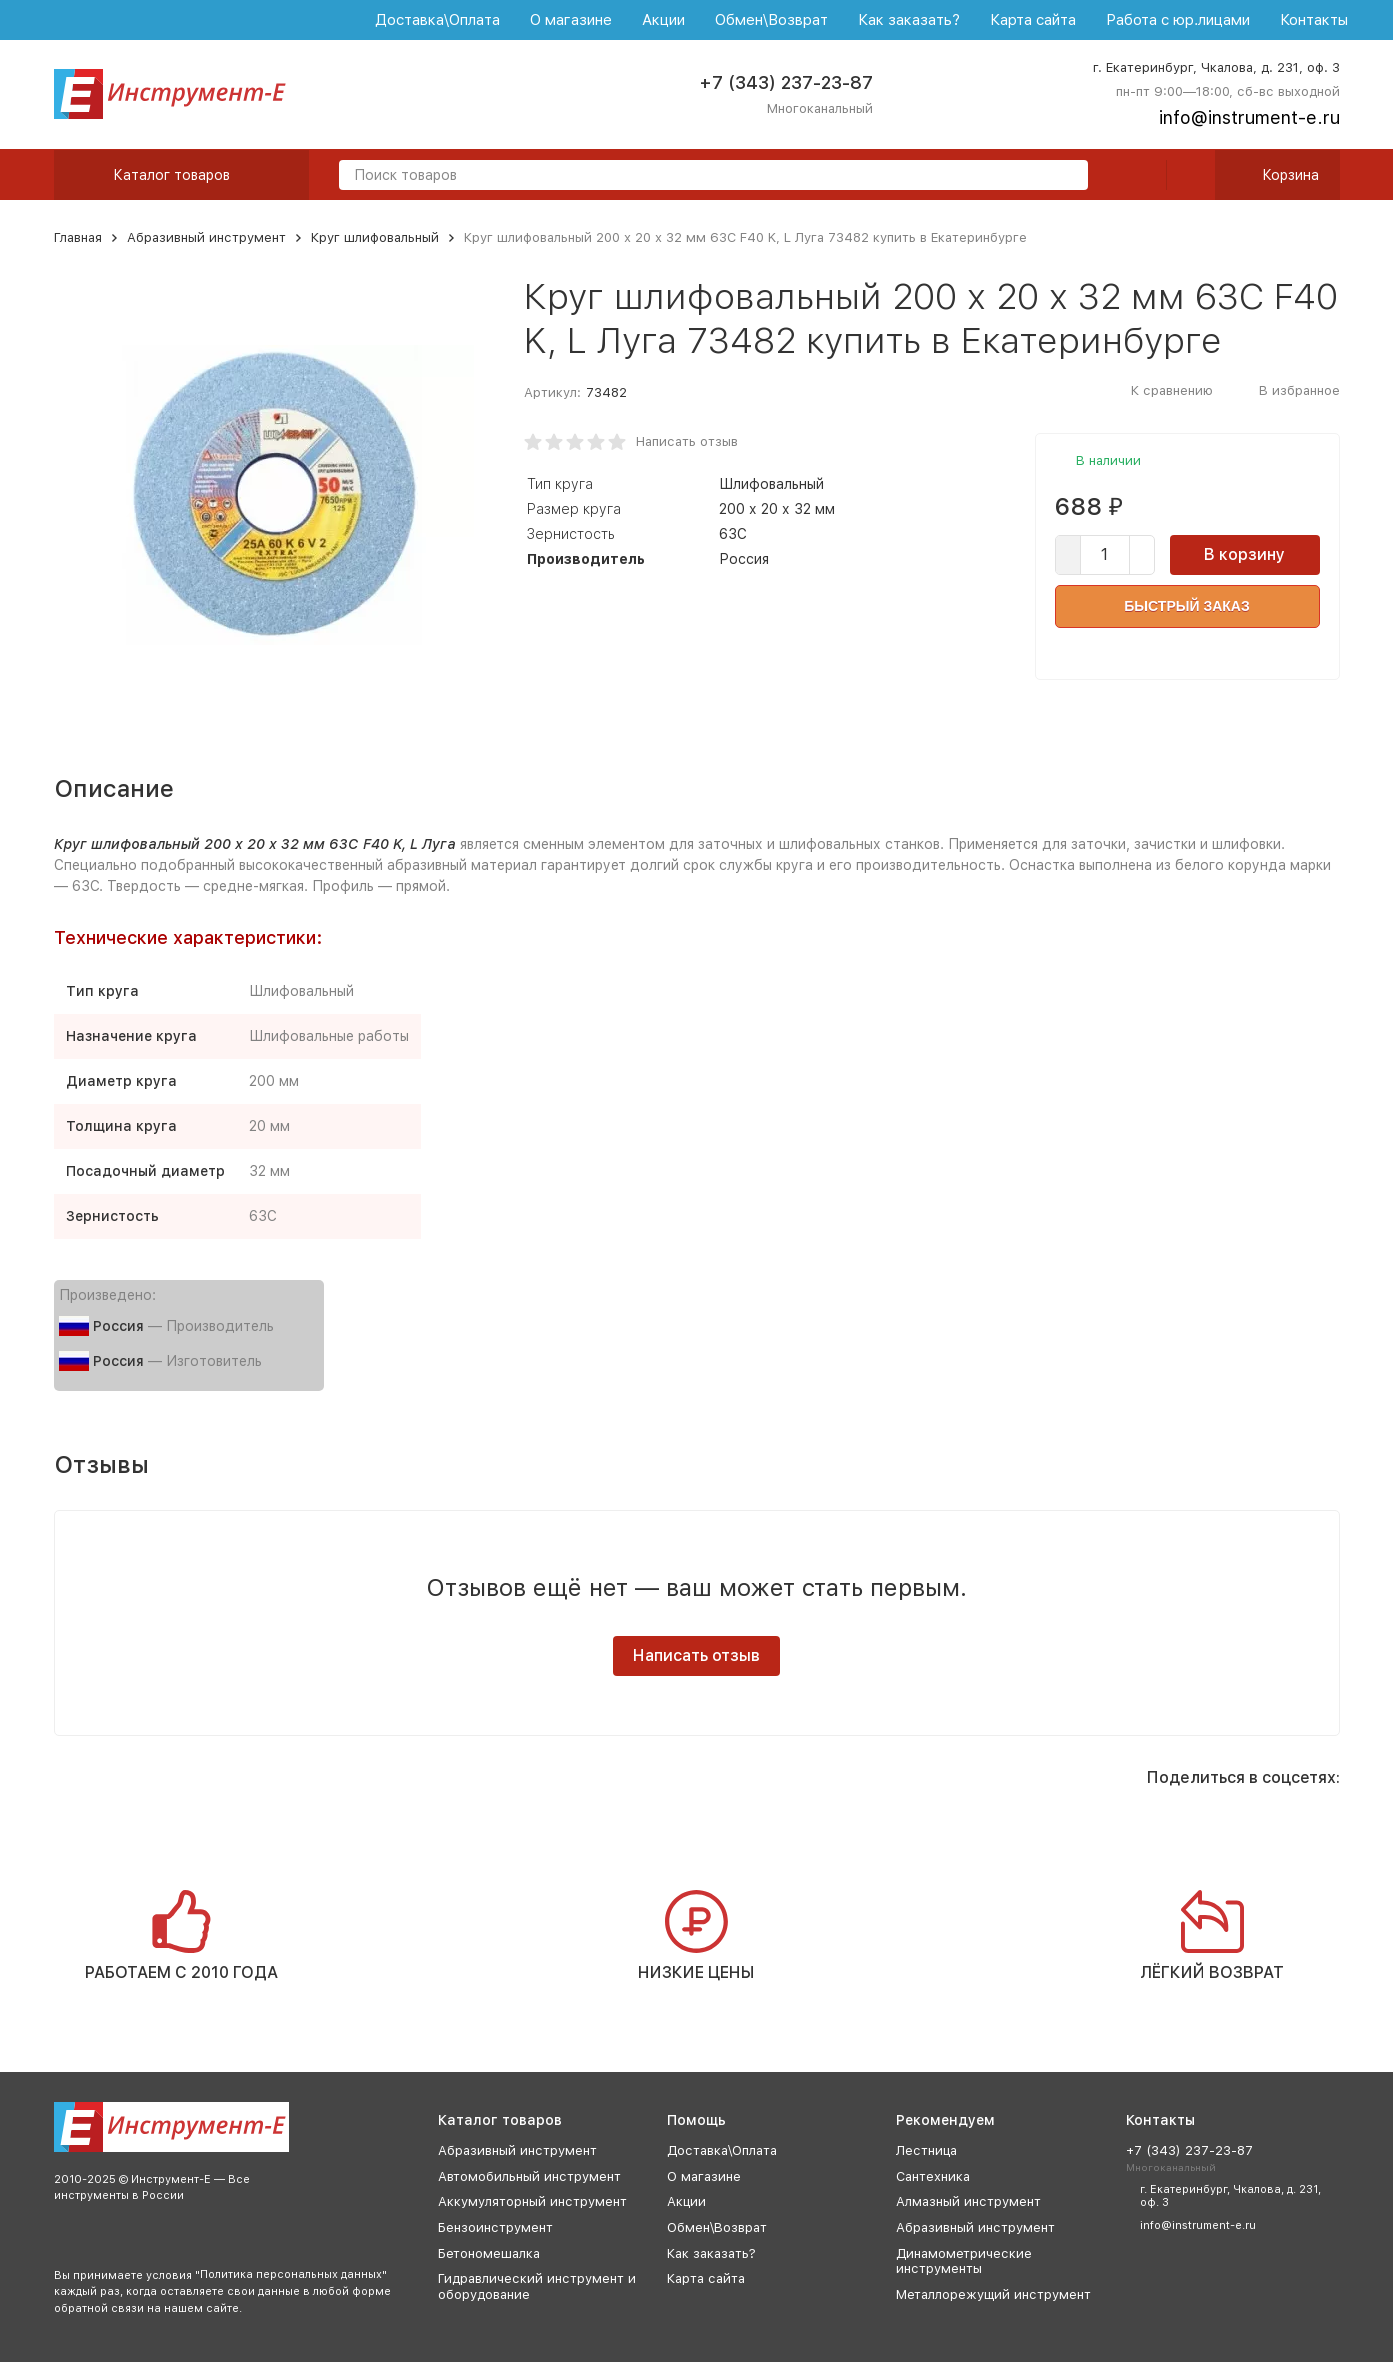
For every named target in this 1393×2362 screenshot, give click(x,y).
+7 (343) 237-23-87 (786, 82)
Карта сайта (1033, 20)
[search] (1065, 176)
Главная (78, 237)
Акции (663, 20)
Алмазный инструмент (968, 2201)
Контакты (1314, 20)
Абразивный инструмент (206, 237)
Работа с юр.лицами (1178, 20)
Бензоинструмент (495, 2227)
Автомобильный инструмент (529, 2176)
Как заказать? (909, 20)
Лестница (926, 2150)
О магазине (571, 20)
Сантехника (933, 2176)
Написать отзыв (687, 441)
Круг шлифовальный (375, 237)
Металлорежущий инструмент (993, 2294)
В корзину (1244, 554)
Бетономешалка (489, 2253)
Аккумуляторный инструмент (532, 2201)
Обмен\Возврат (771, 20)
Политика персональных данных (291, 2274)
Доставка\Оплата (437, 20)
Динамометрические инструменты (964, 2261)
